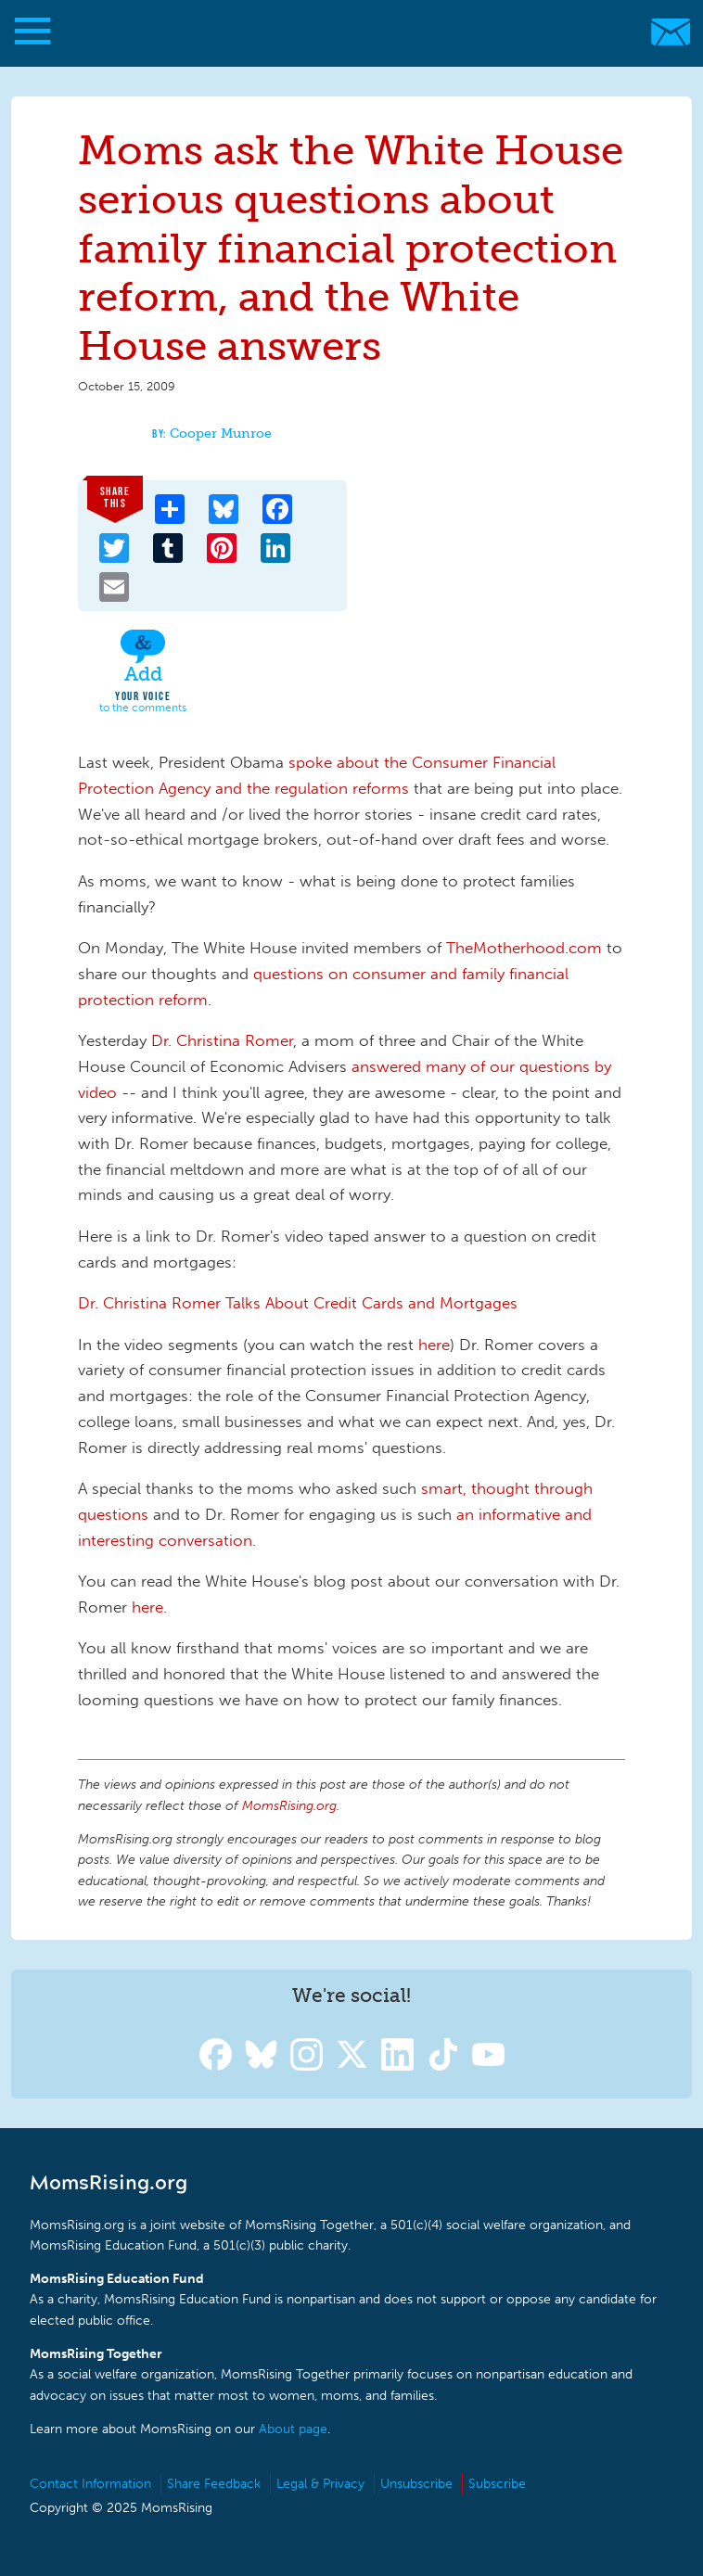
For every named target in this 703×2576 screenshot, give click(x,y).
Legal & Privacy (320, 2484)
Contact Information (90, 2484)
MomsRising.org (343, 32)
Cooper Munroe (221, 433)
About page (293, 2429)
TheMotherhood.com (526, 947)
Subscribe (497, 2484)
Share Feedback (214, 2484)
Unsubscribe (416, 2484)
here (434, 1344)
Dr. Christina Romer (220, 1040)
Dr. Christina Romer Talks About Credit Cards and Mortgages (298, 1303)
